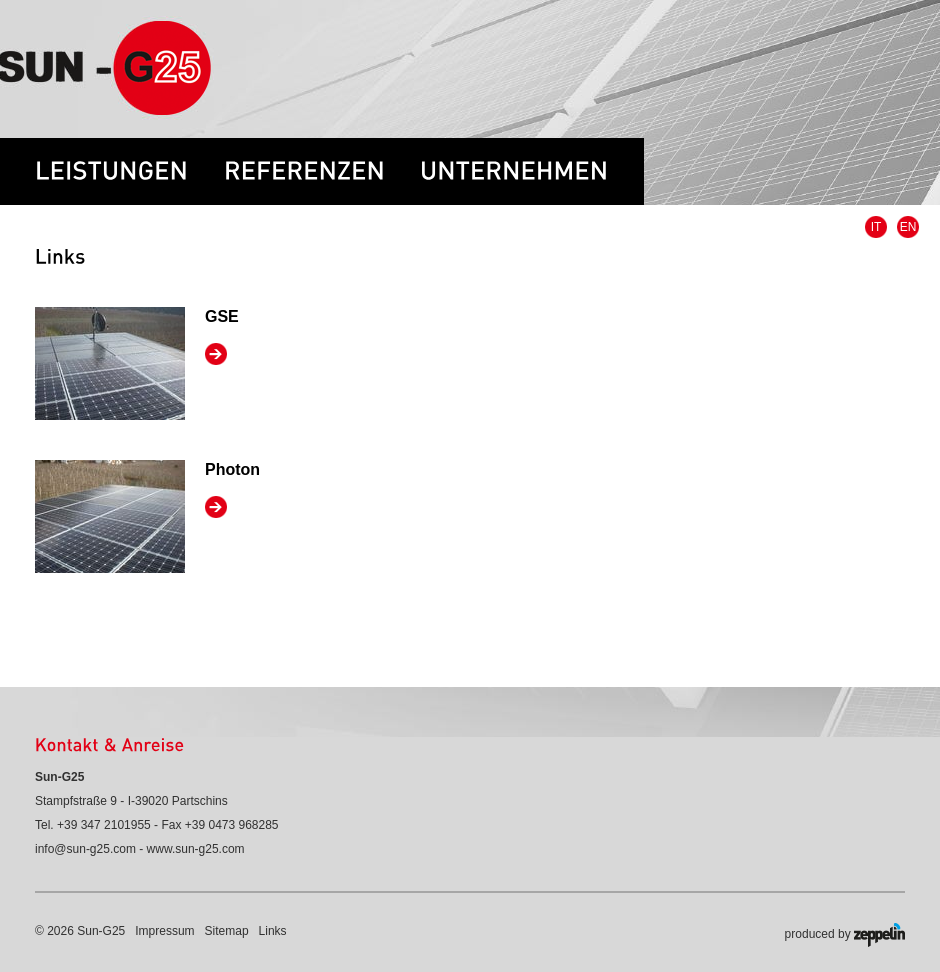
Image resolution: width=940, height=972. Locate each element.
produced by (845, 935)
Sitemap (227, 931)
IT (876, 227)
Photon (232, 469)
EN (908, 227)
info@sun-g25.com (85, 849)
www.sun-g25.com (196, 849)
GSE (222, 316)
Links (273, 931)
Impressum (164, 931)
